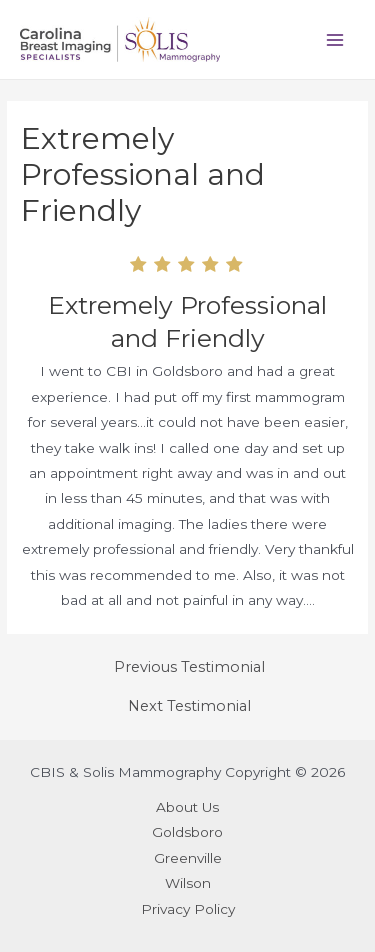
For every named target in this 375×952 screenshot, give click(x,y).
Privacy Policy (188, 909)
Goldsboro (187, 832)
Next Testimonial (189, 706)
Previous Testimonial (189, 667)
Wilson (188, 883)
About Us (187, 807)
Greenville (188, 858)
